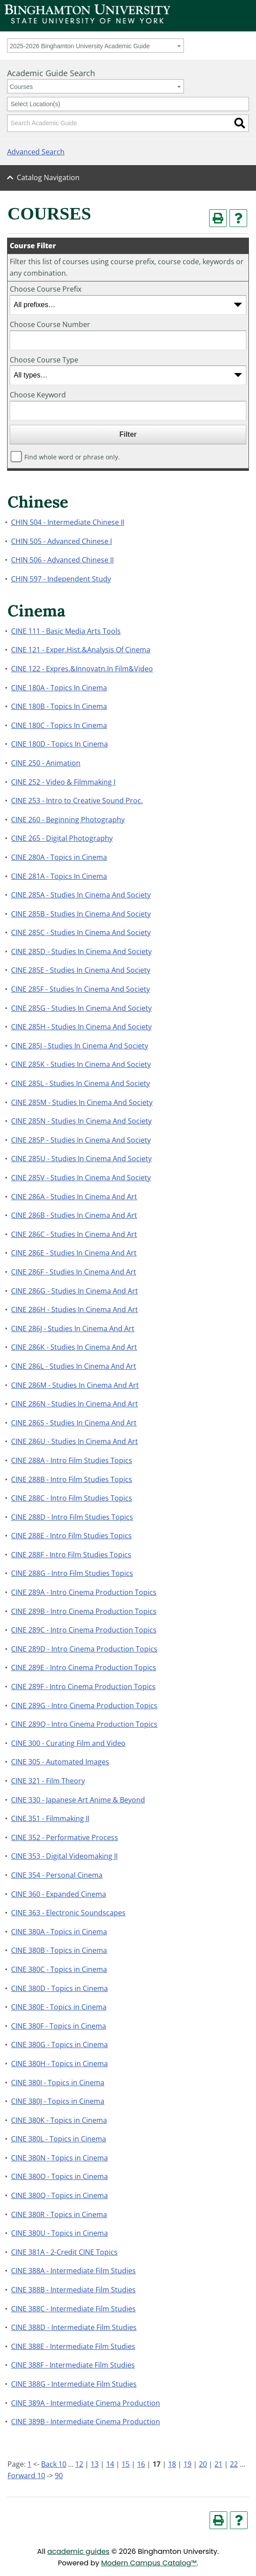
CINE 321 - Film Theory (48, 1781)
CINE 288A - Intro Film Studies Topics (71, 1460)
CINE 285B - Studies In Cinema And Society (81, 914)
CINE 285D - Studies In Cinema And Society (81, 951)
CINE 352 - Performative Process (64, 1837)
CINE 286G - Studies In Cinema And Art (74, 1291)
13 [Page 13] (95, 2464)
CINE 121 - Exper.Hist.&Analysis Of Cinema (80, 650)
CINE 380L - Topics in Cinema (58, 2139)
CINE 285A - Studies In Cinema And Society (81, 895)
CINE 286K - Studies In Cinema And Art (74, 1347)
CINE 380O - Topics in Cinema (59, 2176)
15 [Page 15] (126, 2464)
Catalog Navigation (48, 177)
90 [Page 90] (59, 2475)
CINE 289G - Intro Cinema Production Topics (84, 1705)
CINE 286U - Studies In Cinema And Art (74, 1441)
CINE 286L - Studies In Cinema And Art (73, 1366)
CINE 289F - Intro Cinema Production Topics (83, 1686)
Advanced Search (36, 152)
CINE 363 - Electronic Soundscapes (68, 1913)
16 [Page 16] (141, 2464)
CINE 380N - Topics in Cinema (59, 2158)
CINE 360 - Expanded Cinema (58, 1894)
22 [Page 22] (234, 2464)
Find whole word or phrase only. (72, 457)
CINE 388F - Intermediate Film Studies (73, 2365)
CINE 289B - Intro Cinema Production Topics (84, 1611)
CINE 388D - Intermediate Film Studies (74, 2327)
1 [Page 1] (29, 2464)
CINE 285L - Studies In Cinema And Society (80, 1083)
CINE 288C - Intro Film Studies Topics (71, 1498)
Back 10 (53, 2464)
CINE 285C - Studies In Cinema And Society (81, 932)
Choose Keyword (38, 395)
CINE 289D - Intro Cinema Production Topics (84, 1649)
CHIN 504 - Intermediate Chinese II (67, 522)
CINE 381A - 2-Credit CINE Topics (64, 2252)
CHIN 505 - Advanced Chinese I (61, 541)
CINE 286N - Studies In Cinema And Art (74, 1404)
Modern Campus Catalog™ (149, 2563)
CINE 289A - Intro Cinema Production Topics (84, 1592)
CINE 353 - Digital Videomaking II (64, 1856)
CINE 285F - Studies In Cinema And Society (80, 989)
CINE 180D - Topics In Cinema (59, 744)
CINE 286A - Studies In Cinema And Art (74, 1196)
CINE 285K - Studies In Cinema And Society (81, 1064)
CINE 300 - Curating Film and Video (68, 1743)
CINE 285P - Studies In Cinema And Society (81, 1140)
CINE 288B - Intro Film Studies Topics (71, 1479)
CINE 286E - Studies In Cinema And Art (74, 1253)
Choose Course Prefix (45, 289)
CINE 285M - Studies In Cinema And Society (82, 1102)
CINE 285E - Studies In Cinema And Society (80, 970)
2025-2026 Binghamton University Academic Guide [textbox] (80, 46)
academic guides (78, 2551)
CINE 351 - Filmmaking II (50, 1818)
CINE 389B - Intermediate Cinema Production (85, 2421)
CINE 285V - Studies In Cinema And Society (81, 1177)
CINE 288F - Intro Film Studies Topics (71, 1554)
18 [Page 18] (172, 2464)
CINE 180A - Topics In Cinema (59, 688)
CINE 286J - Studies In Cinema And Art (72, 1328)
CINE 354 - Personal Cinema (57, 1875)
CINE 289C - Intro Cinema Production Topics (84, 1630)
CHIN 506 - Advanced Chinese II (62, 560)
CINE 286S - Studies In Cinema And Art (74, 1423)
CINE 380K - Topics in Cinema (59, 2120)
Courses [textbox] (21, 86)
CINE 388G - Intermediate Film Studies (74, 2384)
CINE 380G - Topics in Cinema (59, 2044)
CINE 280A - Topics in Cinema (59, 857)
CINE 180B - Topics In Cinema (59, 706)
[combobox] (95, 46)
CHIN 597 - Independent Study (61, 579)
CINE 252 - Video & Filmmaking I (63, 782)
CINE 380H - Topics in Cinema (59, 2063)
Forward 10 (26, 2475)
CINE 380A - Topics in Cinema (59, 1932)
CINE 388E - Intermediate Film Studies (73, 2346)
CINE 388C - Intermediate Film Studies (73, 2309)
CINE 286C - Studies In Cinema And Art (74, 1234)
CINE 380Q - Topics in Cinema (59, 2195)
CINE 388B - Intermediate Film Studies (73, 2290)
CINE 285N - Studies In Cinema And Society (81, 1121)
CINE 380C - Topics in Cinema (59, 1969)
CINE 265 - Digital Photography (62, 838)
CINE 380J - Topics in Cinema (57, 2101)
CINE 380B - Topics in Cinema (59, 1950)
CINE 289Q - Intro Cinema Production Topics (84, 1724)
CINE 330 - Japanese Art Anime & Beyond (78, 1800)
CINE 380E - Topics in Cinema (59, 2007)
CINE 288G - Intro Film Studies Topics (72, 1573)
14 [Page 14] (110, 2464)
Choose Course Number (50, 324)
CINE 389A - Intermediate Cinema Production (85, 2403)
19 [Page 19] (187, 2464)
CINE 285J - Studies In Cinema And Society (79, 1046)
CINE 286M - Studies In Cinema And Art (75, 1385)
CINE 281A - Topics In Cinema (59, 876)
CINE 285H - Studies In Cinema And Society (81, 1027)
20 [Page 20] (203, 2464)
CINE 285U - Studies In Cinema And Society (81, 1158)
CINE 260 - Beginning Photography (68, 819)
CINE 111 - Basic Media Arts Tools (66, 631)
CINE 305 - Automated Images (60, 1762)
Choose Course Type (44, 360)
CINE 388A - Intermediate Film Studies (73, 2271)
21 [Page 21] (218, 2464)
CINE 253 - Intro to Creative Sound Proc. (77, 800)
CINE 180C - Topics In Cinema (59, 725)
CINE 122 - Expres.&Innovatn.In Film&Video (82, 669)
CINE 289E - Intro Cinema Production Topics (83, 1667)
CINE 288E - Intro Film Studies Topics (71, 1535)
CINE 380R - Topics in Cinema (59, 2214)
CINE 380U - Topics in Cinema (59, 2233)
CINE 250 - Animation (45, 763)
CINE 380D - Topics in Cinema (59, 1988)
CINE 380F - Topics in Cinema (58, 2026)
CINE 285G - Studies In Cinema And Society (81, 1008)
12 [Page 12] (79, 2464)
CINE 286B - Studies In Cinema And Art (74, 1215)
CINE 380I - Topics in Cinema (57, 2082)
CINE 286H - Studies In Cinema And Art (74, 1309)
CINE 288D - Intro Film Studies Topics (72, 1517)
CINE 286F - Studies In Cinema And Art (73, 1272)
